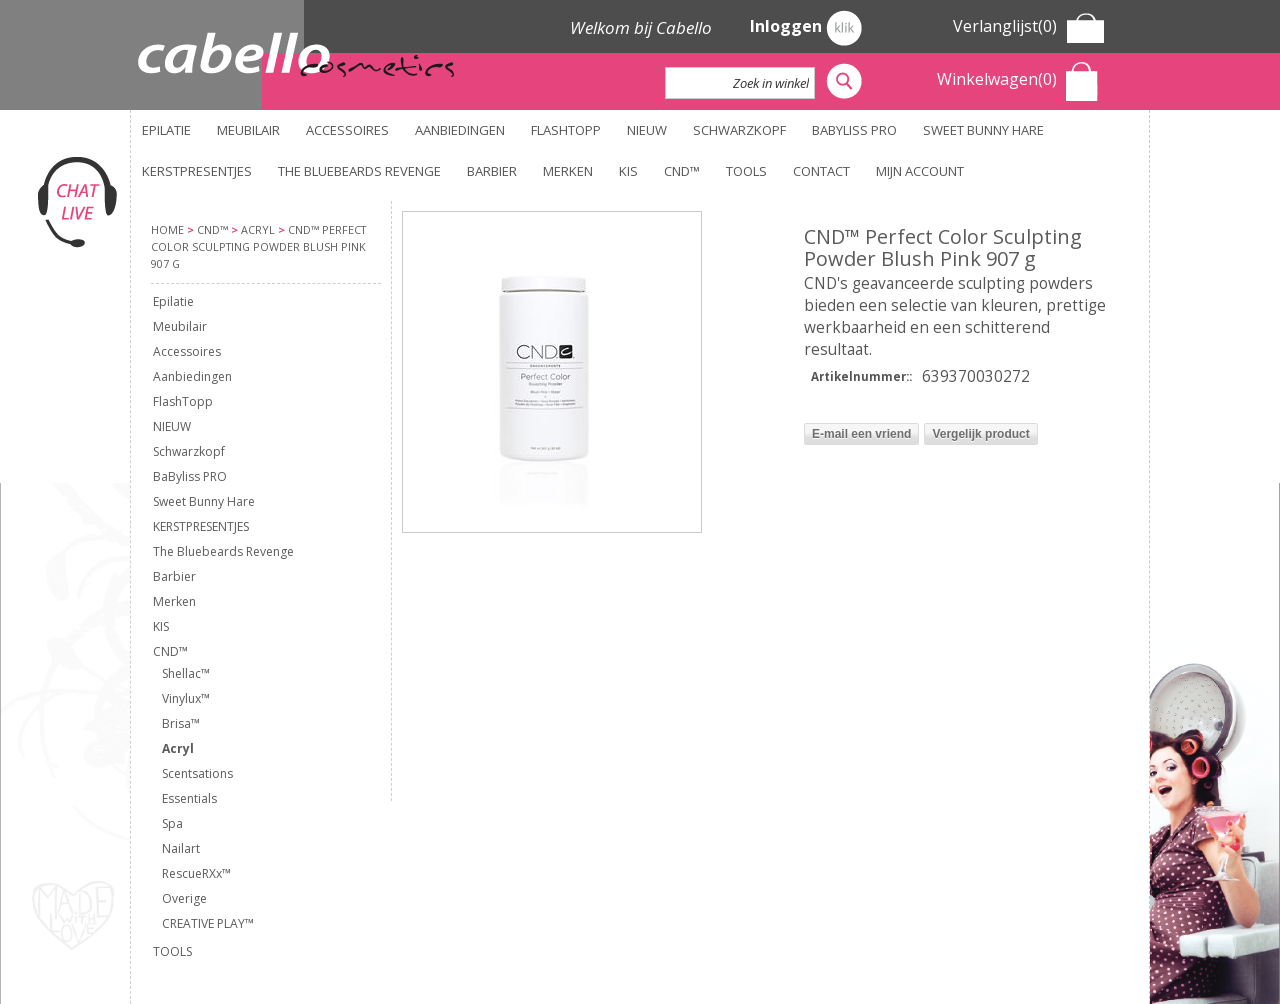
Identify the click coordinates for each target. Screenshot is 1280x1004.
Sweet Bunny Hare (983, 130)
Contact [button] (821, 171)
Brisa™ (181, 723)
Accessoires (347, 130)
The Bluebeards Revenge (359, 171)
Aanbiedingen (460, 130)
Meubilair (248, 130)
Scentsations (197, 773)
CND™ (682, 171)
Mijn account (920, 171)
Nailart (181, 848)
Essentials (189, 798)
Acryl (178, 748)
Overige (184, 898)
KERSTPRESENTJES (197, 171)
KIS (628, 171)
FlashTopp (566, 130)
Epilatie (166, 130)
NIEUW (647, 130)
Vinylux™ (186, 698)
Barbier (492, 171)
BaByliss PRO (854, 130)
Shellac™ (186, 673)
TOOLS (746, 171)
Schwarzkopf (739, 130)
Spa (172, 823)
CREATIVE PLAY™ (208, 923)
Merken (568, 171)
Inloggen (806, 28)
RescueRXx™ (196, 873)
